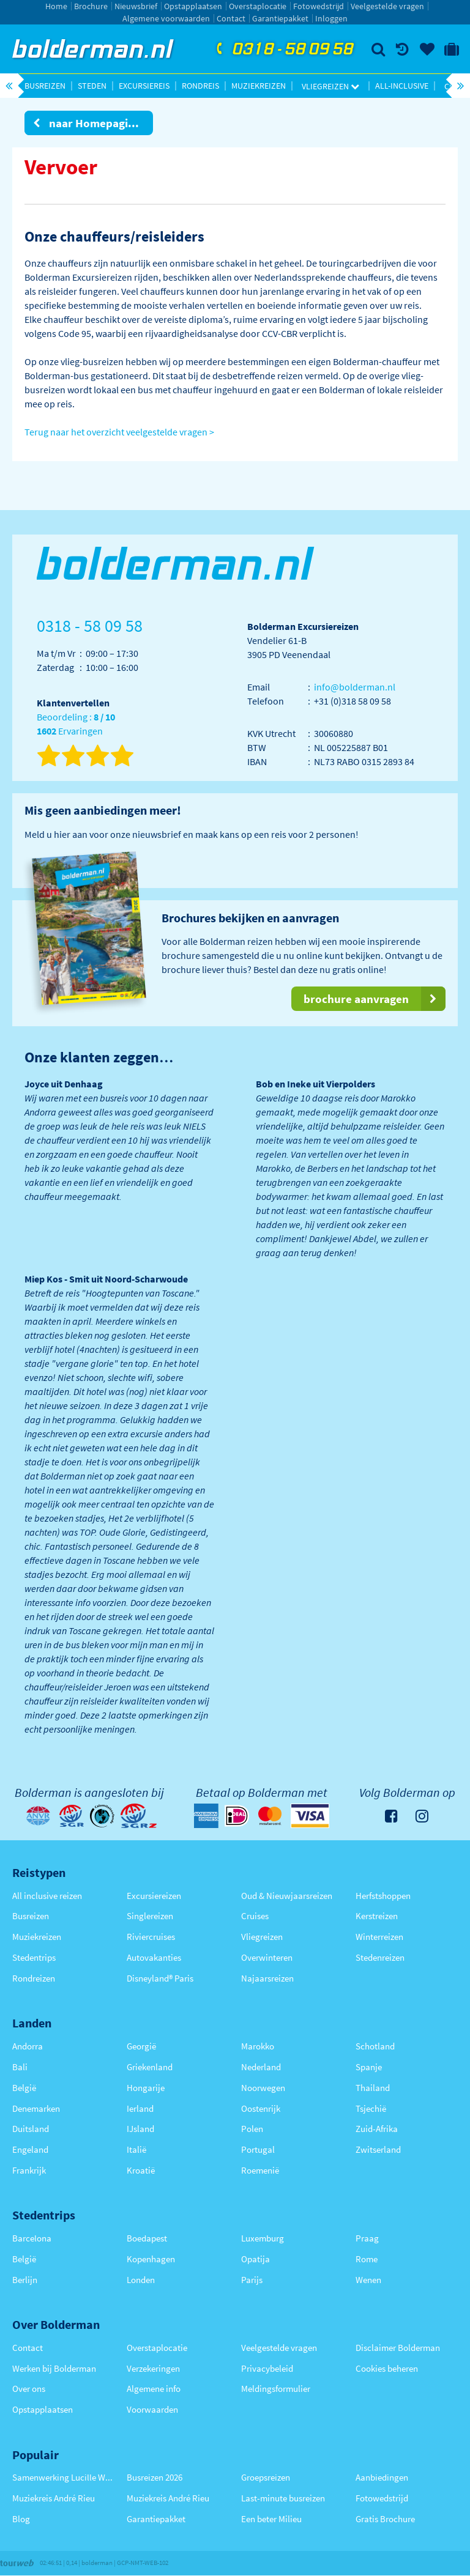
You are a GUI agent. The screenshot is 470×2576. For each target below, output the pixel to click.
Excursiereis (144, 85)
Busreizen (44, 85)
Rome (367, 2259)
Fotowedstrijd (318, 6)
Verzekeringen (153, 2368)
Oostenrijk (260, 2108)
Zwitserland (378, 2149)
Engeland (30, 2149)
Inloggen (331, 18)
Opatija (255, 2259)
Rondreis (200, 85)
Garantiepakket (280, 18)
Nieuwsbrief (135, 6)
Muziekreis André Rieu (53, 2498)
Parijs (252, 2279)
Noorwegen (263, 2087)
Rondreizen (33, 1978)
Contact (231, 18)
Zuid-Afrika (377, 2128)
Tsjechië (371, 2108)
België (24, 2087)
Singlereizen (150, 1916)
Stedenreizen (380, 1957)
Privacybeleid (267, 2368)
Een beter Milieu (271, 2519)
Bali (20, 2067)
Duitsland (30, 2128)
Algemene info (154, 2388)
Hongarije (146, 2087)
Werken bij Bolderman (54, 2368)
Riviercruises (151, 1936)
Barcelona (31, 2238)
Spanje (369, 2067)
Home (56, 6)
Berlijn (24, 2279)
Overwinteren (267, 1957)
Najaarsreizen (267, 1978)
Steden (92, 85)
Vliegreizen (330, 86)
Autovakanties (154, 1957)
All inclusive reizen (47, 1895)
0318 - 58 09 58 (283, 49)
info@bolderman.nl (354, 687)
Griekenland (150, 2067)
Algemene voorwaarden (166, 18)
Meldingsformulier (275, 2388)
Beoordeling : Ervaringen (76, 724)
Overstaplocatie (257, 6)
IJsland (140, 2128)
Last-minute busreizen (283, 2498)
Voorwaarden (152, 2409)
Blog (21, 2519)
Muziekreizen (258, 85)
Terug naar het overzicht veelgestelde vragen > (119, 432)
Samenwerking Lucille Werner (63, 2477)
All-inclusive (401, 85)
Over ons (28, 2388)
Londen (141, 2279)
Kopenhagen (151, 2259)
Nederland (261, 2067)
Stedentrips (34, 1957)
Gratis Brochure (385, 2519)
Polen (252, 2128)
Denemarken (36, 2108)
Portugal (258, 2149)
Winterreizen (379, 1936)
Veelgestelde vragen (387, 6)
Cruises (255, 1916)
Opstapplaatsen (193, 6)
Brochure (91, 6)
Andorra (27, 2046)
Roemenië (260, 2170)
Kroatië (141, 2170)
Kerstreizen (377, 1916)
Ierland (140, 2108)
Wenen (368, 2279)
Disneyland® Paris (160, 1978)
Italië (136, 2149)
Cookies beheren (387, 2368)
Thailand (373, 2087)
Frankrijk (29, 2170)
